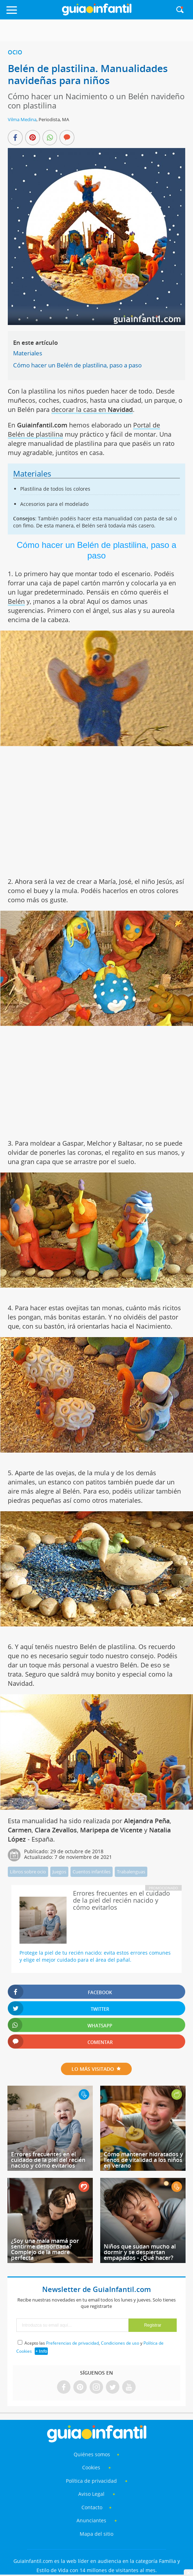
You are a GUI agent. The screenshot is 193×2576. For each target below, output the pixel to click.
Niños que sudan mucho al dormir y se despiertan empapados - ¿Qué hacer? (140, 2252)
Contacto (91, 2507)
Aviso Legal (91, 2494)
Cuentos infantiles (91, 1871)
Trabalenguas (131, 1871)
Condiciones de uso (120, 2343)
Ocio (15, 52)
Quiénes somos (92, 2454)
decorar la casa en (92, 409)
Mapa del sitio (96, 2533)
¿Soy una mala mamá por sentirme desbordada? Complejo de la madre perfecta (45, 2249)
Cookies (92, 2467)
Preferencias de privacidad (72, 2343)
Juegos (59, 1871)
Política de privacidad (92, 2480)
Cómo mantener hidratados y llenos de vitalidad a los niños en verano (143, 2159)
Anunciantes (91, 2520)
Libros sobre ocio (28, 1871)
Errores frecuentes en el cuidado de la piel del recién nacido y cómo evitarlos (48, 2159)
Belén (16, 601)
